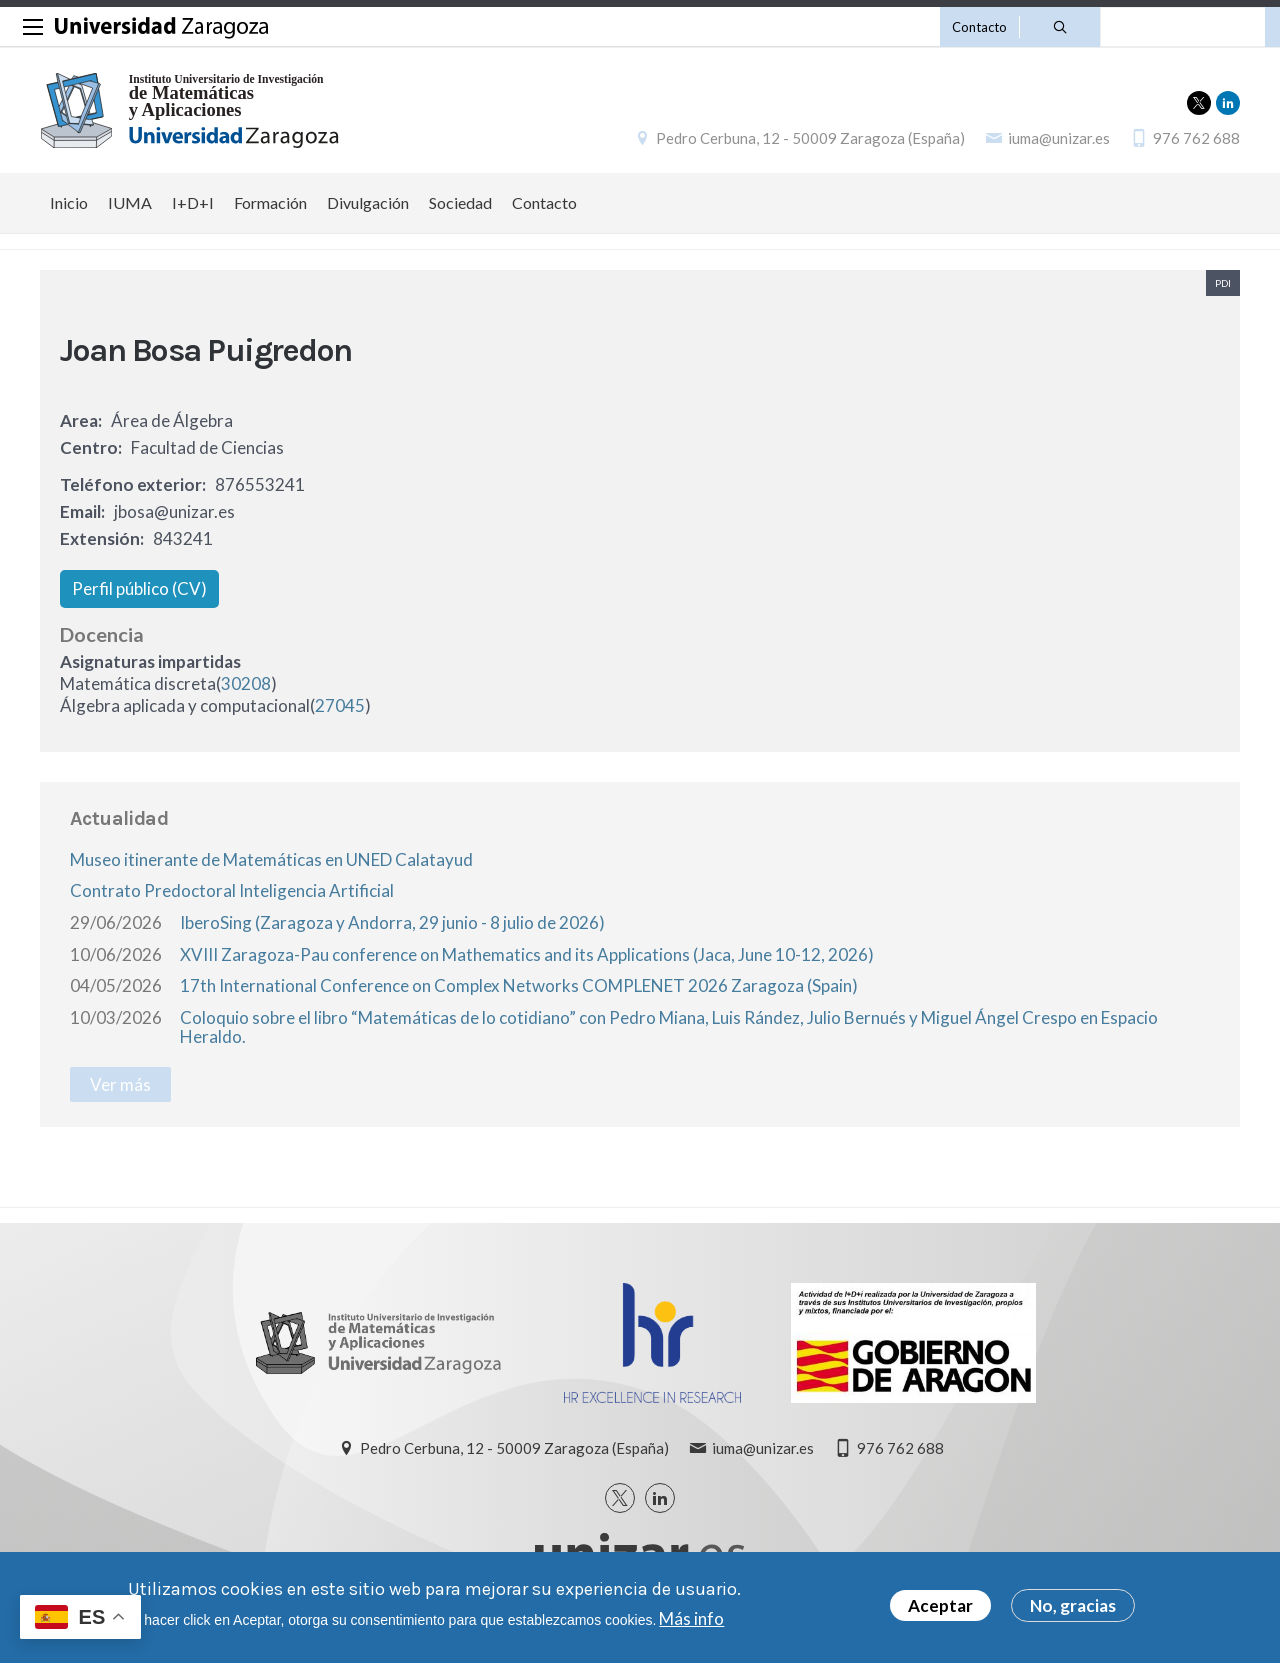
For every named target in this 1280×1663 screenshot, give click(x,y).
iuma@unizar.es (1059, 138)
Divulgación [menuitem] (368, 202)
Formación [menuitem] (270, 202)
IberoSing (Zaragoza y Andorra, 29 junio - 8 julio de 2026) (392, 922)
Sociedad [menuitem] (460, 202)
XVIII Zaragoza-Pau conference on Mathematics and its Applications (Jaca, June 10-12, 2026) (527, 954)
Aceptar (940, 1606)
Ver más (120, 1084)
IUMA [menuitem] (130, 202)
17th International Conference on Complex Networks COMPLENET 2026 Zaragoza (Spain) (519, 985)
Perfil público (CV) (139, 588)
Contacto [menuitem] (544, 202)
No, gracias (1073, 1606)
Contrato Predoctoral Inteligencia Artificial (232, 890)
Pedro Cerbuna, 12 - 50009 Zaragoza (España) (810, 138)
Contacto (979, 27)
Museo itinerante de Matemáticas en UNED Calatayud (271, 859)
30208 (246, 683)
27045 (340, 705)
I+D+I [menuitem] (193, 202)
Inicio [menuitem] (69, 202)
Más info (691, 1618)
